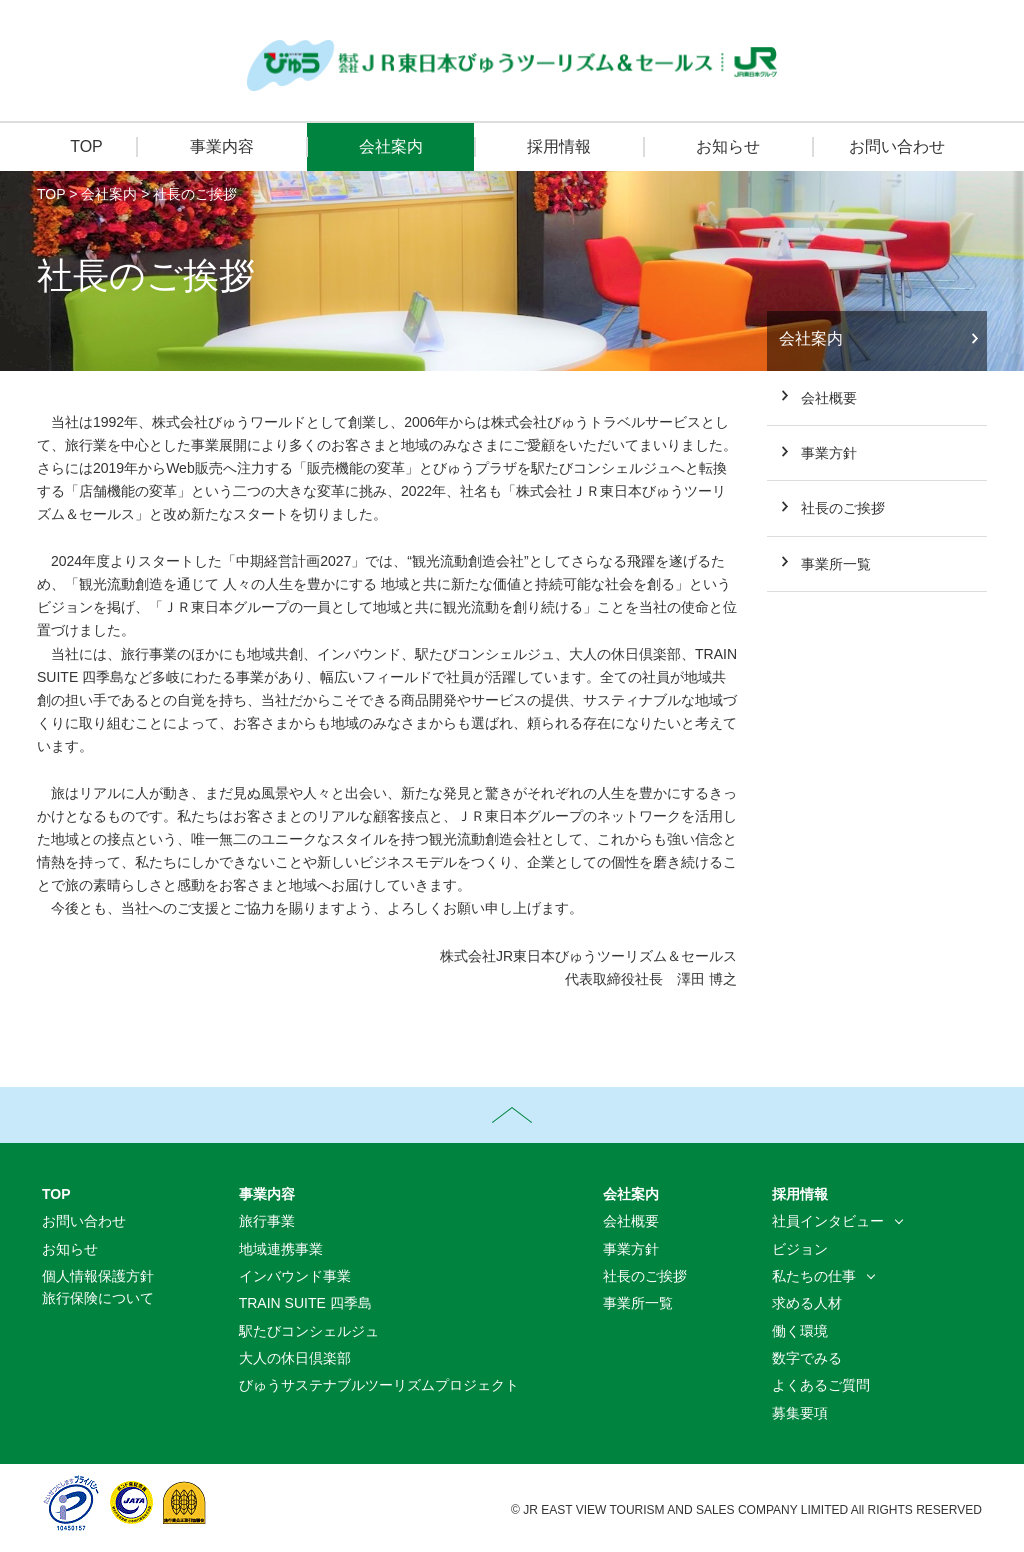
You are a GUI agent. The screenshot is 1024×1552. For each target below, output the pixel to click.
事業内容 (222, 146)
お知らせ (728, 146)
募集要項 (800, 1413)
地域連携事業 (281, 1249)
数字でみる (807, 1358)
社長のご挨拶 (195, 194)
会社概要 (829, 398)
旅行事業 (267, 1221)
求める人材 (807, 1303)
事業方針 (829, 453)
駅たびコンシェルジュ (309, 1331)
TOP (86, 146)
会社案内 (391, 146)
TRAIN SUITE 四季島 (305, 1303)
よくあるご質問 (821, 1385)
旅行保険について (98, 1298)
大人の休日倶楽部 (295, 1358)
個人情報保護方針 (98, 1276)
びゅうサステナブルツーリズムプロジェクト (379, 1385)
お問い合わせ (897, 146)
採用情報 (559, 146)
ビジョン (800, 1249)
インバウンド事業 (295, 1276)
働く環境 (800, 1331)
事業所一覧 (836, 564)
